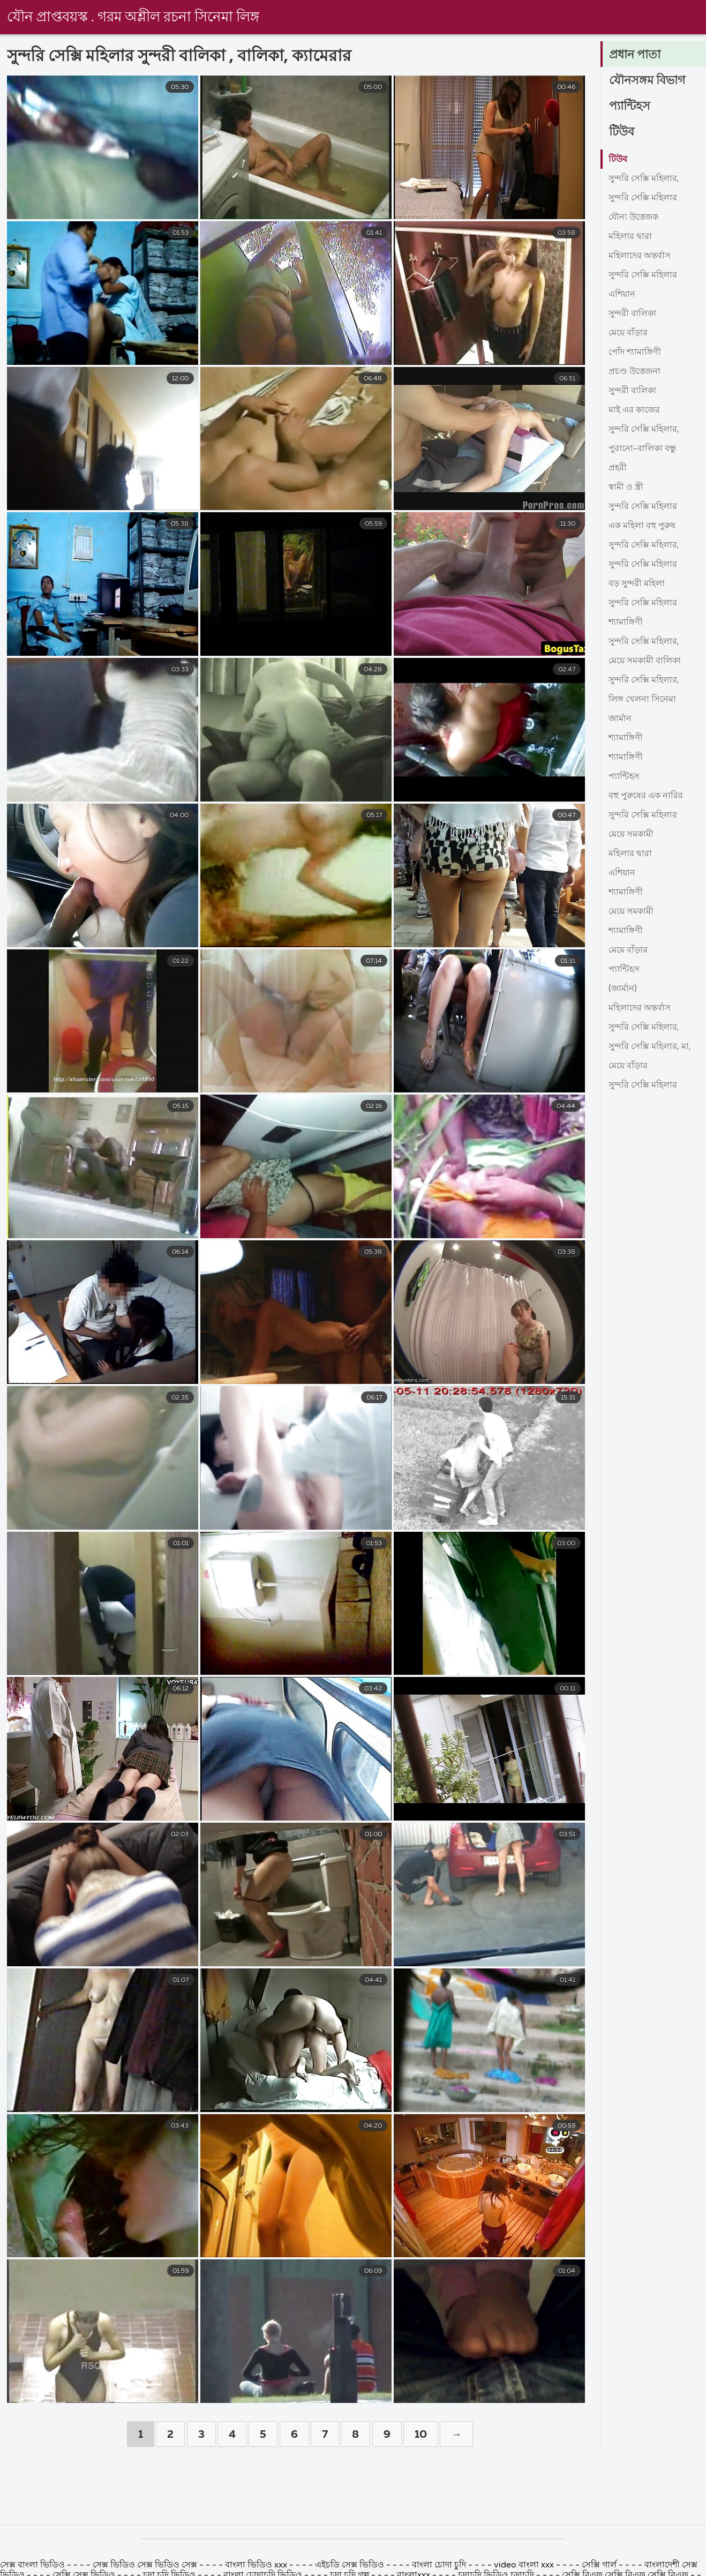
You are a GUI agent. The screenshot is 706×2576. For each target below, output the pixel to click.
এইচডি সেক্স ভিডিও (349, 2565)
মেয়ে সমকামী (631, 834)
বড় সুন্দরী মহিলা (637, 584)
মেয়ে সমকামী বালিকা (645, 661)
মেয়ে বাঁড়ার (628, 333)
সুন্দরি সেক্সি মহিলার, (644, 179)
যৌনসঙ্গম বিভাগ (647, 81)
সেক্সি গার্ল (599, 2565)
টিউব (621, 132)
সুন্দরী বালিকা (632, 314)
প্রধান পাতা (634, 55)
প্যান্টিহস (629, 107)
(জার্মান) (623, 989)
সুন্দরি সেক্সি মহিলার (643, 198)
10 (421, 2434)
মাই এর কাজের (634, 410)
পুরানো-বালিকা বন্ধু (643, 449)
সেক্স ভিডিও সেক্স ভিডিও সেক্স (146, 2565)
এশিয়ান (622, 294)
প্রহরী (618, 468)
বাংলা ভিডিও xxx (257, 2565)
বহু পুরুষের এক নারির (646, 796)
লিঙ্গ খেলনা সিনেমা (642, 699)
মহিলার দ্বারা (630, 237)
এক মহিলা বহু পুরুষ (642, 526)
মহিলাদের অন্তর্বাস (640, 256)
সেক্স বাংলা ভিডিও (33, 2565)
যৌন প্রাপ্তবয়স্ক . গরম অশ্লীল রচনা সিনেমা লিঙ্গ (133, 18)
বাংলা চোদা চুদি (440, 2565)
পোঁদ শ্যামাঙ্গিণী (635, 352)
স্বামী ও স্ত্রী (626, 487)
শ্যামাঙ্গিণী (626, 622)
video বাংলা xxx (524, 2565)
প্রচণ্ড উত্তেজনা (634, 372)
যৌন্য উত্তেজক (633, 217)
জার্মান (620, 719)
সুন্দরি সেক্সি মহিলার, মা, (650, 1047)
